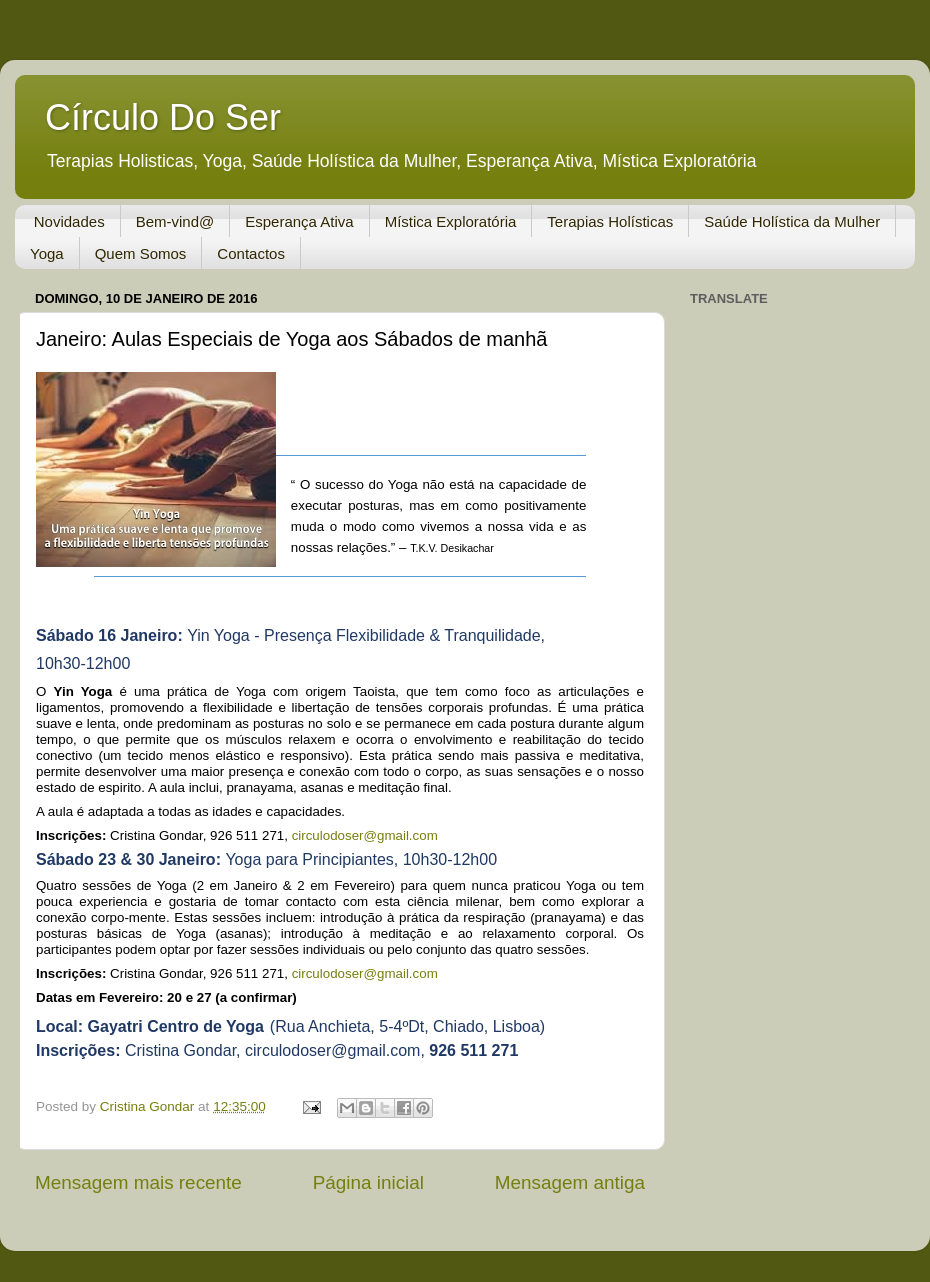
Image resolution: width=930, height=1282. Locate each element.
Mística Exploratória (451, 221)
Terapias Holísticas (610, 221)
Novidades (69, 221)
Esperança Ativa (299, 221)
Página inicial (368, 1182)
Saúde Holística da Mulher (792, 221)
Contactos (251, 253)
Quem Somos (141, 253)
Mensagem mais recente (138, 1182)
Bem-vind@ (175, 221)
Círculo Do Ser (163, 117)
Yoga (47, 253)
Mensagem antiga (570, 1182)
